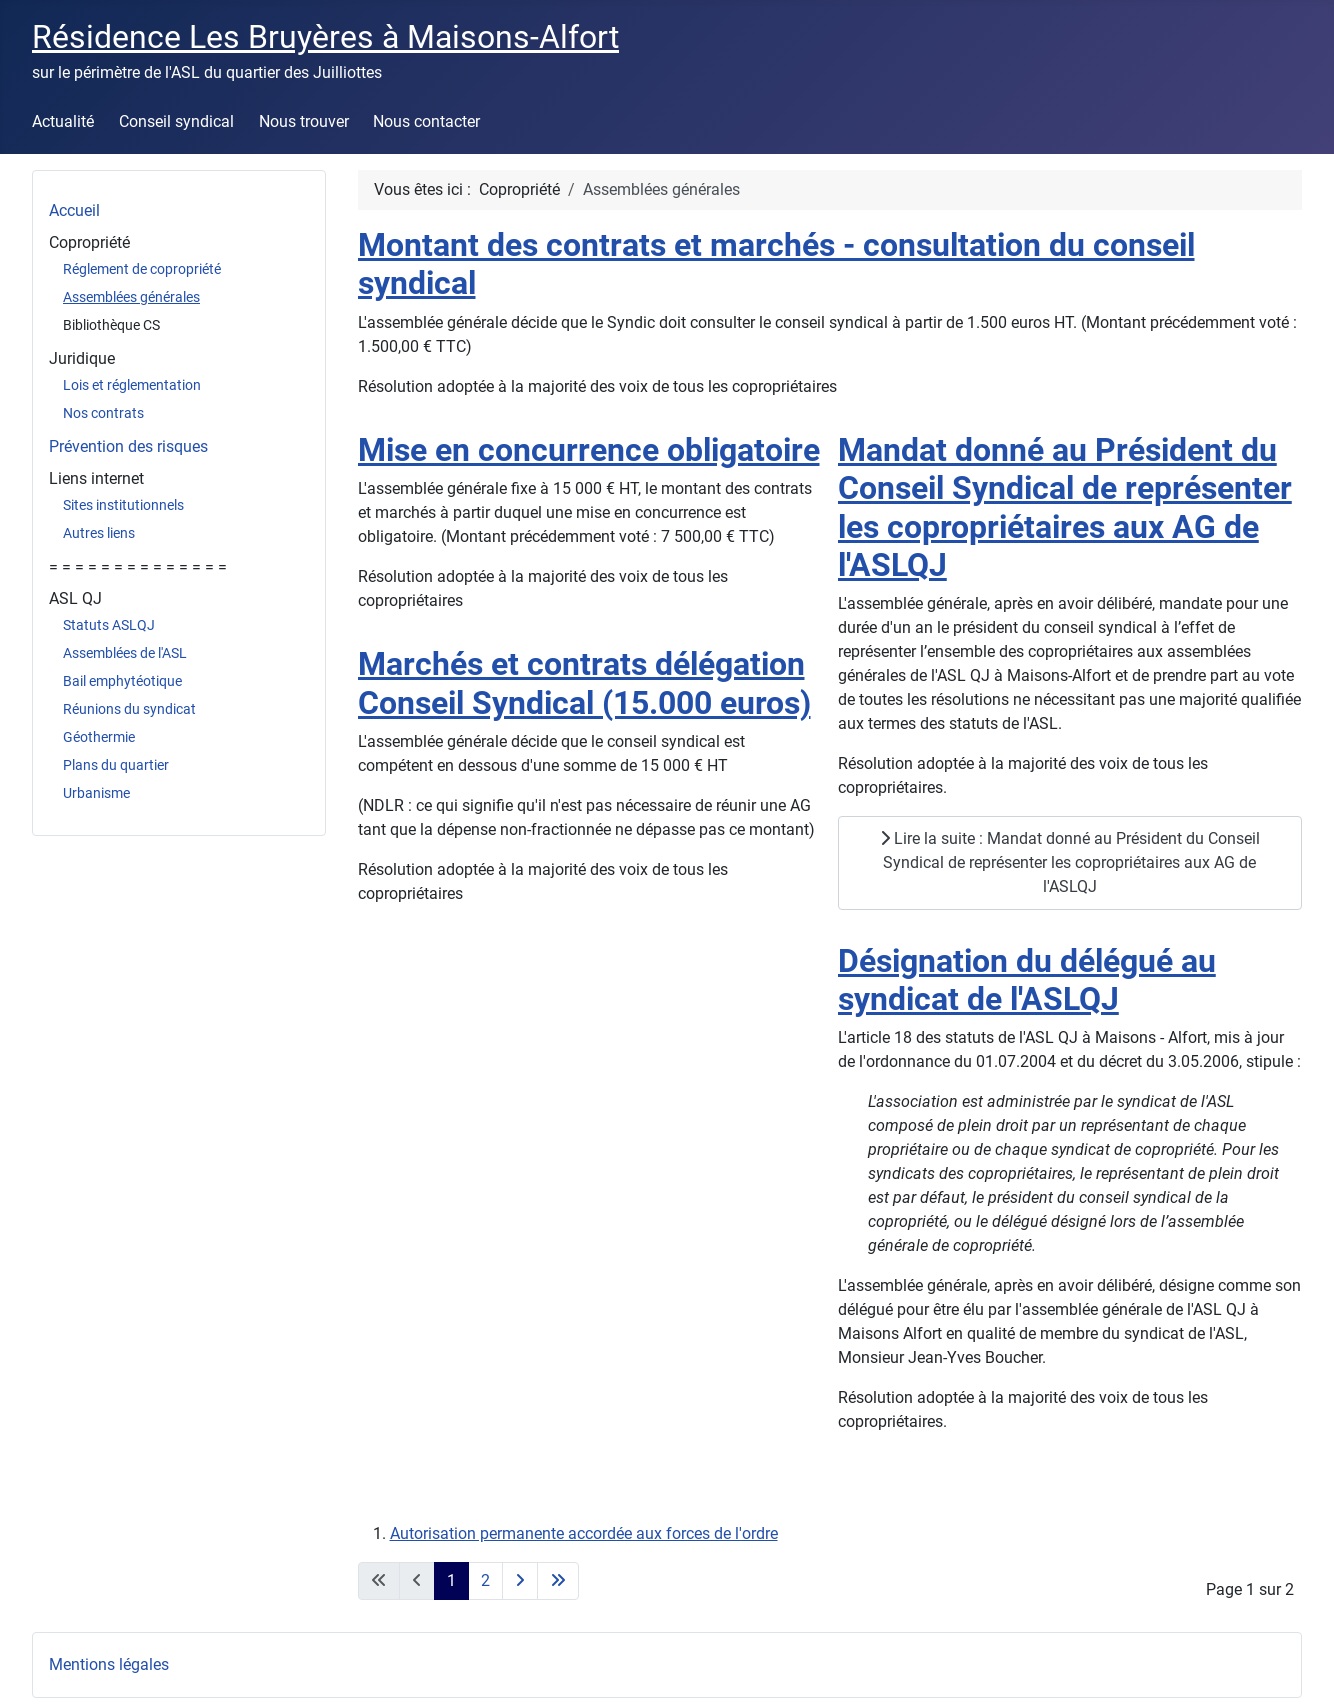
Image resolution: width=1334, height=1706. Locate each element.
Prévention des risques (128, 446)
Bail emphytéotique (122, 681)
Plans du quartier (116, 765)
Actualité (63, 121)
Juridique (82, 358)
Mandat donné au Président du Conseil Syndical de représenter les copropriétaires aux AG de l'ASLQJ (1065, 507)
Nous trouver (304, 121)
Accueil (74, 210)
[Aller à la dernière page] (558, 1581)
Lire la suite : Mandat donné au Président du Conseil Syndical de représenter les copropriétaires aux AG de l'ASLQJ (1070, 862)
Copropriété (89, 242)
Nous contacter (426, 121)
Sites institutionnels (123, 505)
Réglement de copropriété (142, 269)
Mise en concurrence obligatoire (589, 450)
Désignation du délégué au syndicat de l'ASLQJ (1027, 980)
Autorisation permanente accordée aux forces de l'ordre (584, 1533)
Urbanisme (96, 793)
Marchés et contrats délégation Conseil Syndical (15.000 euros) (584, 683)
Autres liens (99, 533)
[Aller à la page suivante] (520, 1581)
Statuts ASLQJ (109, 625)
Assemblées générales (131, 297)
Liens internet (96, 478)
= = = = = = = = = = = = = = (138, 566)
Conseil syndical (176, 121)
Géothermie (99, 737)
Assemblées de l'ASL (125, 653)
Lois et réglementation (132, 385)
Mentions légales (109, 1664)
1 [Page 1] (451, 1580)
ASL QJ (75, 598)
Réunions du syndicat (129, 709)
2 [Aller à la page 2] (485, 1580)
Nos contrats (103, 413)
